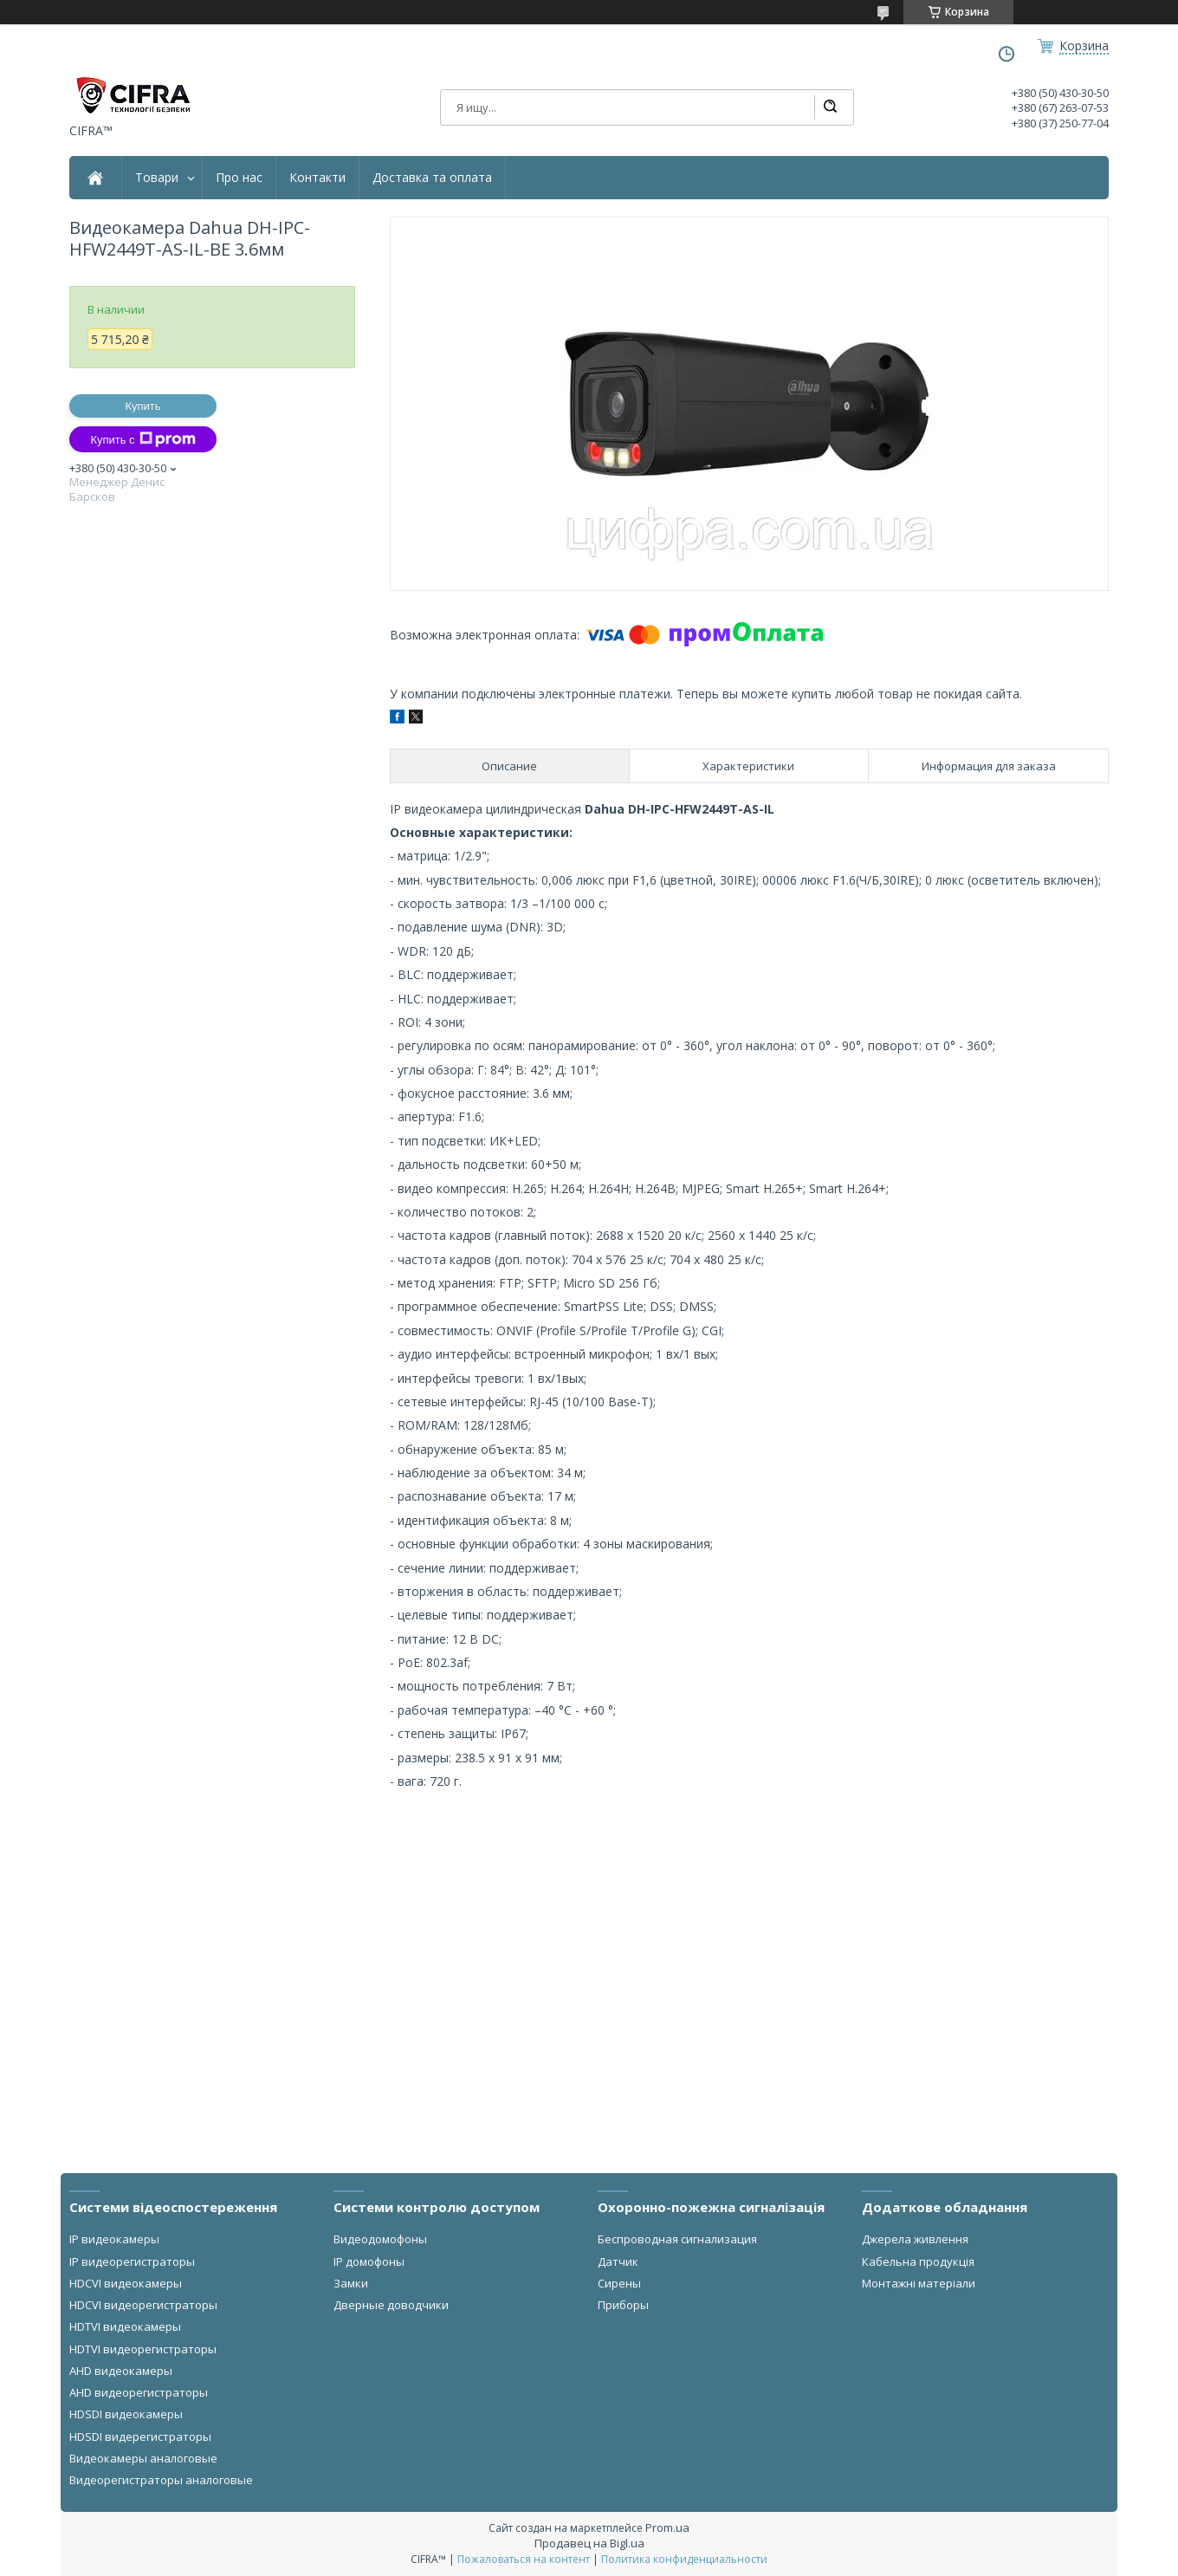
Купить (142, 405)
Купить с (142, 439)
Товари (156, 177)
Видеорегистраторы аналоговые (161, 2480)
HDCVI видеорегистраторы (143, 2305)
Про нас (239, 177)
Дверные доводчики (391, 2305)
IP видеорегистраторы (132, 2261)
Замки (350, 2283)
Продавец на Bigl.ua (589, 2543)
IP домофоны (369, 2261)
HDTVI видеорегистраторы (143, 2349)
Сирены (619, 2283)
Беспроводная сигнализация (677, 2239)
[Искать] (829, 107)
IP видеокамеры (114, 2239)
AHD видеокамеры (120, 2370)
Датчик (618, 2261)
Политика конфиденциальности (684, 2559)
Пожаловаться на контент (523, 2559)
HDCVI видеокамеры (125, 2283)
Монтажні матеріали (918, 2283)
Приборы (623, 2305)
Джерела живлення (915, 2239)
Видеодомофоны (380, 2239)
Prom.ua (667, 2527)
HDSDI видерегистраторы (140, 2436)
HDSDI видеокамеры (126, 2414)
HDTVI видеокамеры (125, 2326)
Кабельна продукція (918, 2261)
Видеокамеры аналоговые (143, 2458)
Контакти (317, 177)
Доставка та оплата (432, 177)
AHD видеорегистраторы (138, 2392)
